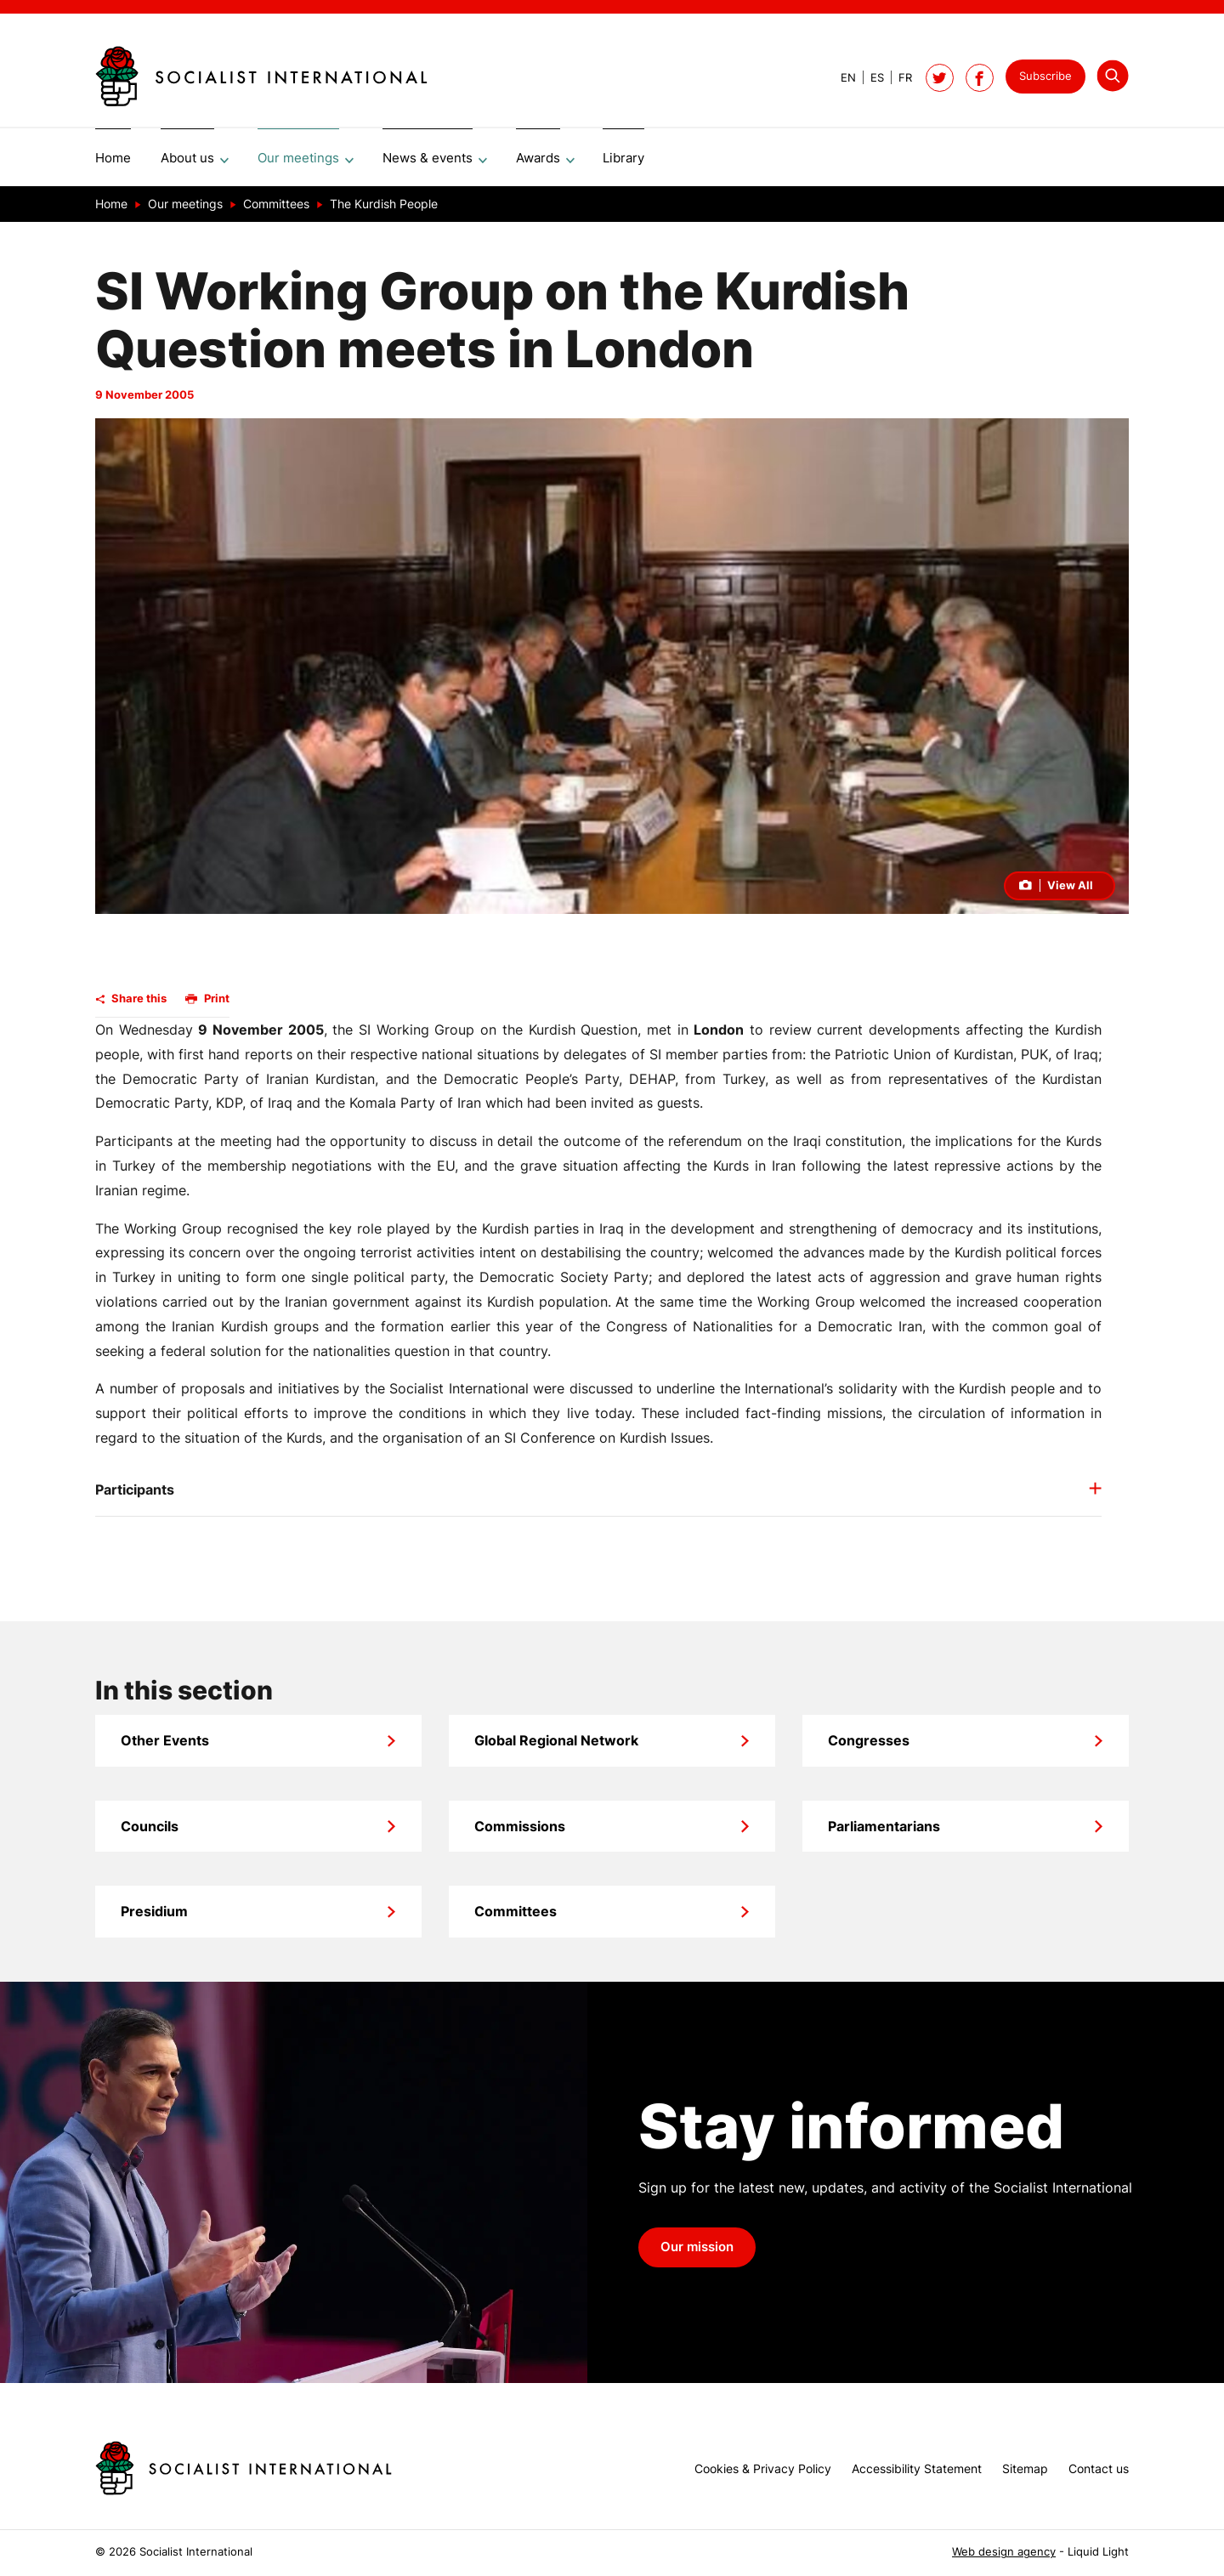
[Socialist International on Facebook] (979, 78)
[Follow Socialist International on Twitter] (940, 78)
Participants (134, 1495)
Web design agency (1004, 2551)
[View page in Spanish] (870, 77)
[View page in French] (898, 77)
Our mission (697, 2253)
